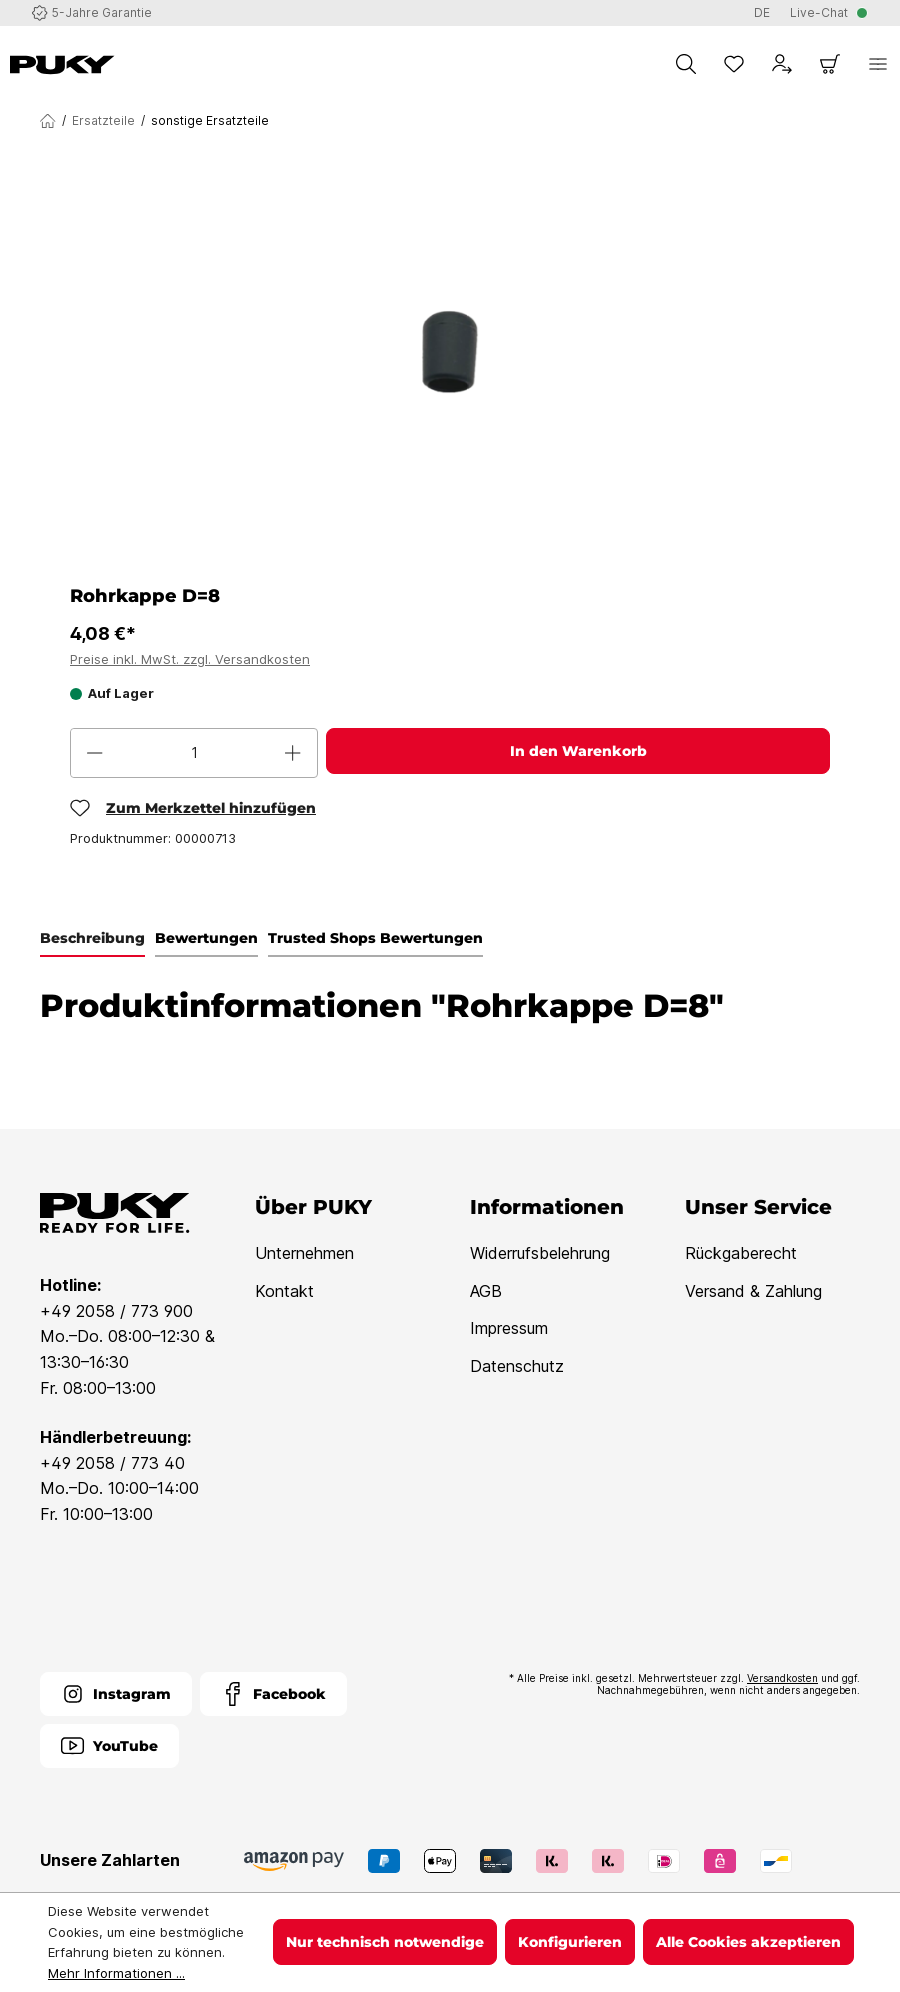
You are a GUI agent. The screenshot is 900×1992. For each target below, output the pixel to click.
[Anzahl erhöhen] (293, 753)
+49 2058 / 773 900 (116, 1311)
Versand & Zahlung (753, 1291)
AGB (486, 1291)
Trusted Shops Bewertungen (375, 938)
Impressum (509, 1328)
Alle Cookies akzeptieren (748, 1942)
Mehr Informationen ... (116, 1973)
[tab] (92, 939)
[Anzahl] (194, 753)
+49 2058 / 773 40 (112, 1463)
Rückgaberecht (741, 1253)
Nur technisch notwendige (385, 1942)
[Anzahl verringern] (95, 753)
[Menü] (878, 64)
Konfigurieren (570, 1942)
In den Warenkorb (578, 751)
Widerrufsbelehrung (540, 1253)
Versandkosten (782, 1678)
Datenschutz (517, 1366)
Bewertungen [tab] (206, 938)
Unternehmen (304, 1253)
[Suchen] (686, 64)
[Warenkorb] (830, 64)
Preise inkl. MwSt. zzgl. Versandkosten (190, 659)
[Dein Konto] (782, 64)
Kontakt (284, 1291)
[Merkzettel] (734, 64)
